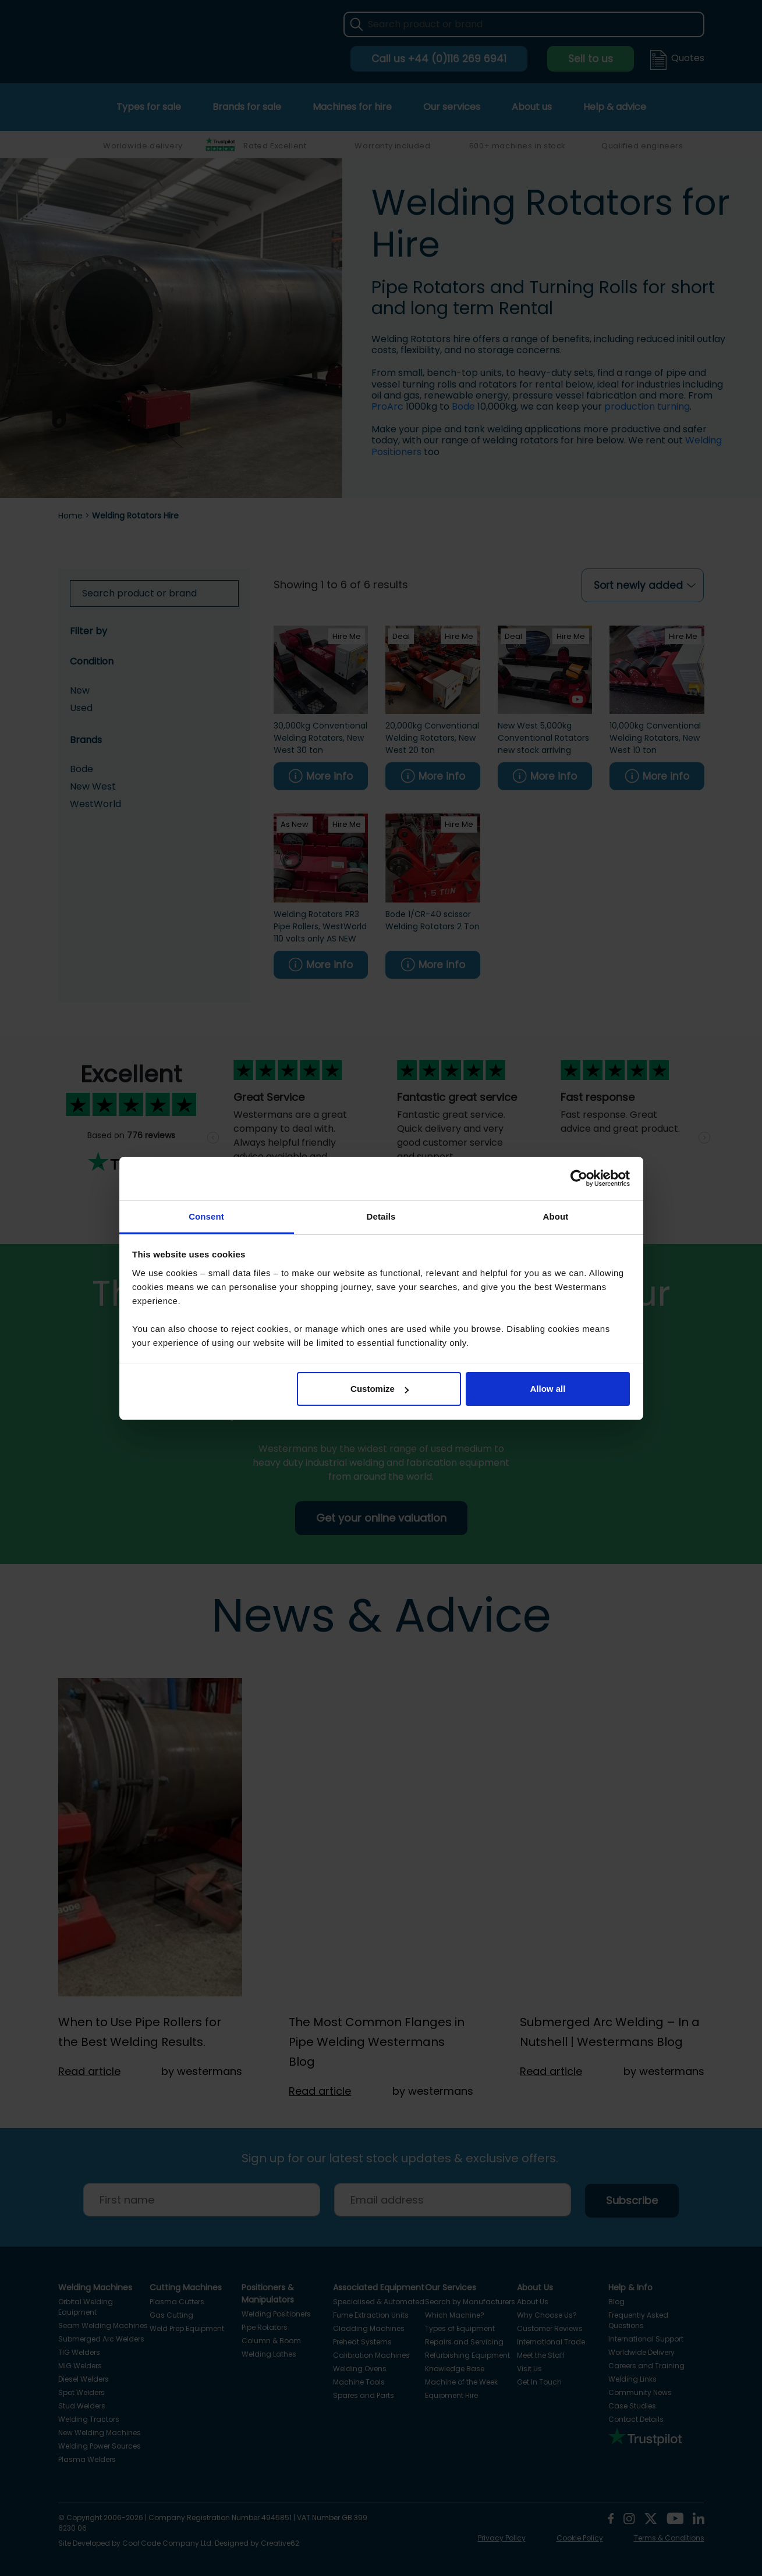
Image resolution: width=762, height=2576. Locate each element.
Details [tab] (381, 1216)
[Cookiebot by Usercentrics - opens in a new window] (579, 1178)
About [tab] (556, 1216)
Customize (379, 1389)
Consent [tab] (206, 1216)
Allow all (548, 1389)
